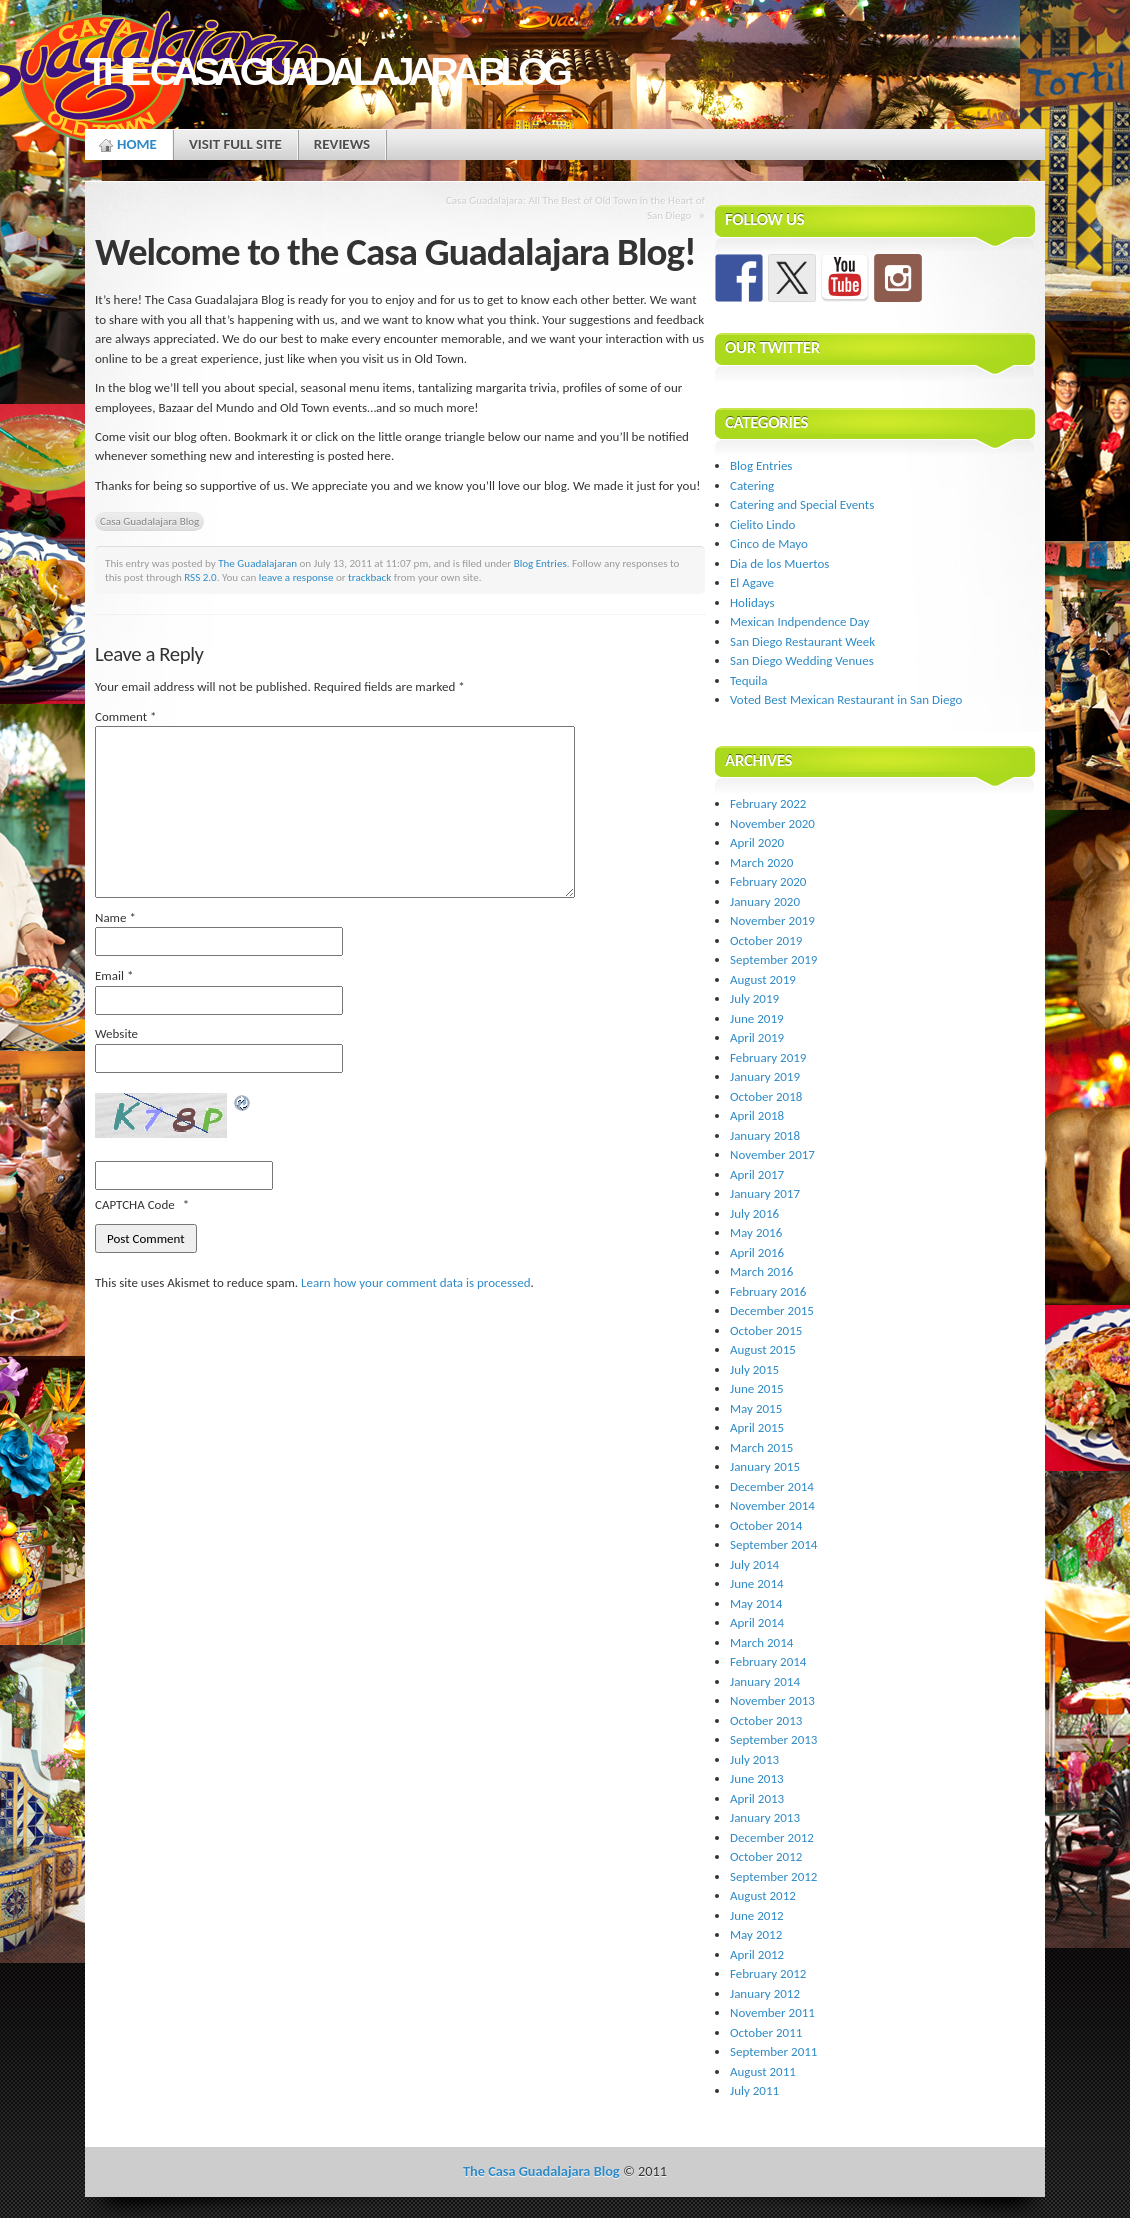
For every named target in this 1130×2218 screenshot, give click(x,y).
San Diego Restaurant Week (802, 641)
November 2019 (772, 920)
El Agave (752, 582)
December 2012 (772, 1837)
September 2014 (773, 1544)
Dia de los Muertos (779, 563)
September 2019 (773, 959)
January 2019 (765, 1076)
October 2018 (766, 1096)
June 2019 (757, 1018)
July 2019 (754, 998)
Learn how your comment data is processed (415, 1282)
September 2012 (773, 1876)
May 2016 (756, 1232)
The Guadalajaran (257, 563)
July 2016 (754, 1213)
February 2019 (768, 1057)
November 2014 (772, 1505)
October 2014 (766, 1525)
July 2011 (754, 2090)
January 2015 (765, 1466)
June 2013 (757, 1778)
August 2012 (763, 1895)
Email (114, 975)
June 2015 (757, 1388)
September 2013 (773, 1739)
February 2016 (768, 1291)
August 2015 (763, 1349)
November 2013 (772, 1700)
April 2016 (757, 1252)
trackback (369, 577)
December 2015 (772, 1310)
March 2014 (761, 1642)
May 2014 (756, 1603)
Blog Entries (540, 563)
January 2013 (765, 1817)
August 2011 (763, 2071)
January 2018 (765, 1135)
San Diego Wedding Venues (802, 660)
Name (115, 917)
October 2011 (766, 2032)
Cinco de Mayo (769, 543)
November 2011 (772, 2012)
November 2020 (772, 823)
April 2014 (757, 1622)
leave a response (296, 577)
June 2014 (757, 1583)
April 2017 (757, 1174)
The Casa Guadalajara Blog (326, 71)
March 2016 (761, 1271)
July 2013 (754, 1759)
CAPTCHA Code (135, 1204)
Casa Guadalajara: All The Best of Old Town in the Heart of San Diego (575, 207)
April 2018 (757, 1115)
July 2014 (754, 1564)
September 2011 (773, 2051)
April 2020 (757, 842)
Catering (752, 485)
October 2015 (766, 1330)
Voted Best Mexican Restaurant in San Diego (846, 699)
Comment (126, 716)
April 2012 (757, 1954)
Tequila (749, 680)
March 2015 (761, 1447)
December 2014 (772, 1486)
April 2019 (757, 1037)
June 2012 (757, 1915)
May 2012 (756, 1934)
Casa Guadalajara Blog (149, 521)
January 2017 (765, 1193)
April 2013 (757, 1798)
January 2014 (765, 1681)
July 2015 (754, 1369)
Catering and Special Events (802, 504)
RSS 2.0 (200, 577)
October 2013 (766, 1720)
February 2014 (768, 1661)
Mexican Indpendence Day (799, 621)
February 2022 (768, 803)
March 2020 (761, 862)
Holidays (752, 602)
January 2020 (765, 901)
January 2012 (765, 1993)
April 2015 (757, 1427)
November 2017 (772, 1154)
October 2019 (766, 940)
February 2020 (768, 881)
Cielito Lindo (762, 524)
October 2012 (766, 1856)
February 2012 (768, 1973)
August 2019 (763, 979)
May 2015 (756, 1408)
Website (116, 1033)
